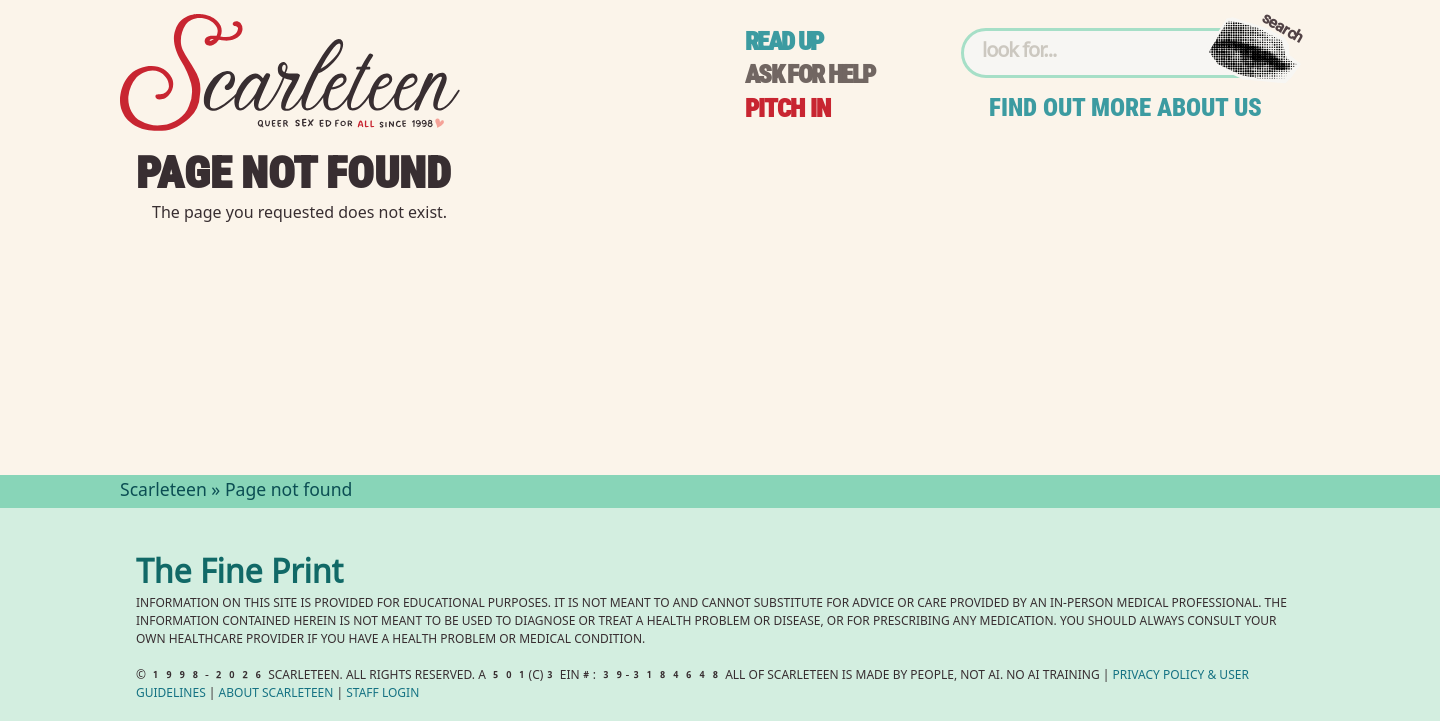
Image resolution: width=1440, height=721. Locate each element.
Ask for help (810, 74)
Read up (784, 41)
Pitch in (788, 108)
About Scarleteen (276, 694)
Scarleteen (163, 492)
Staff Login (382, 694)
